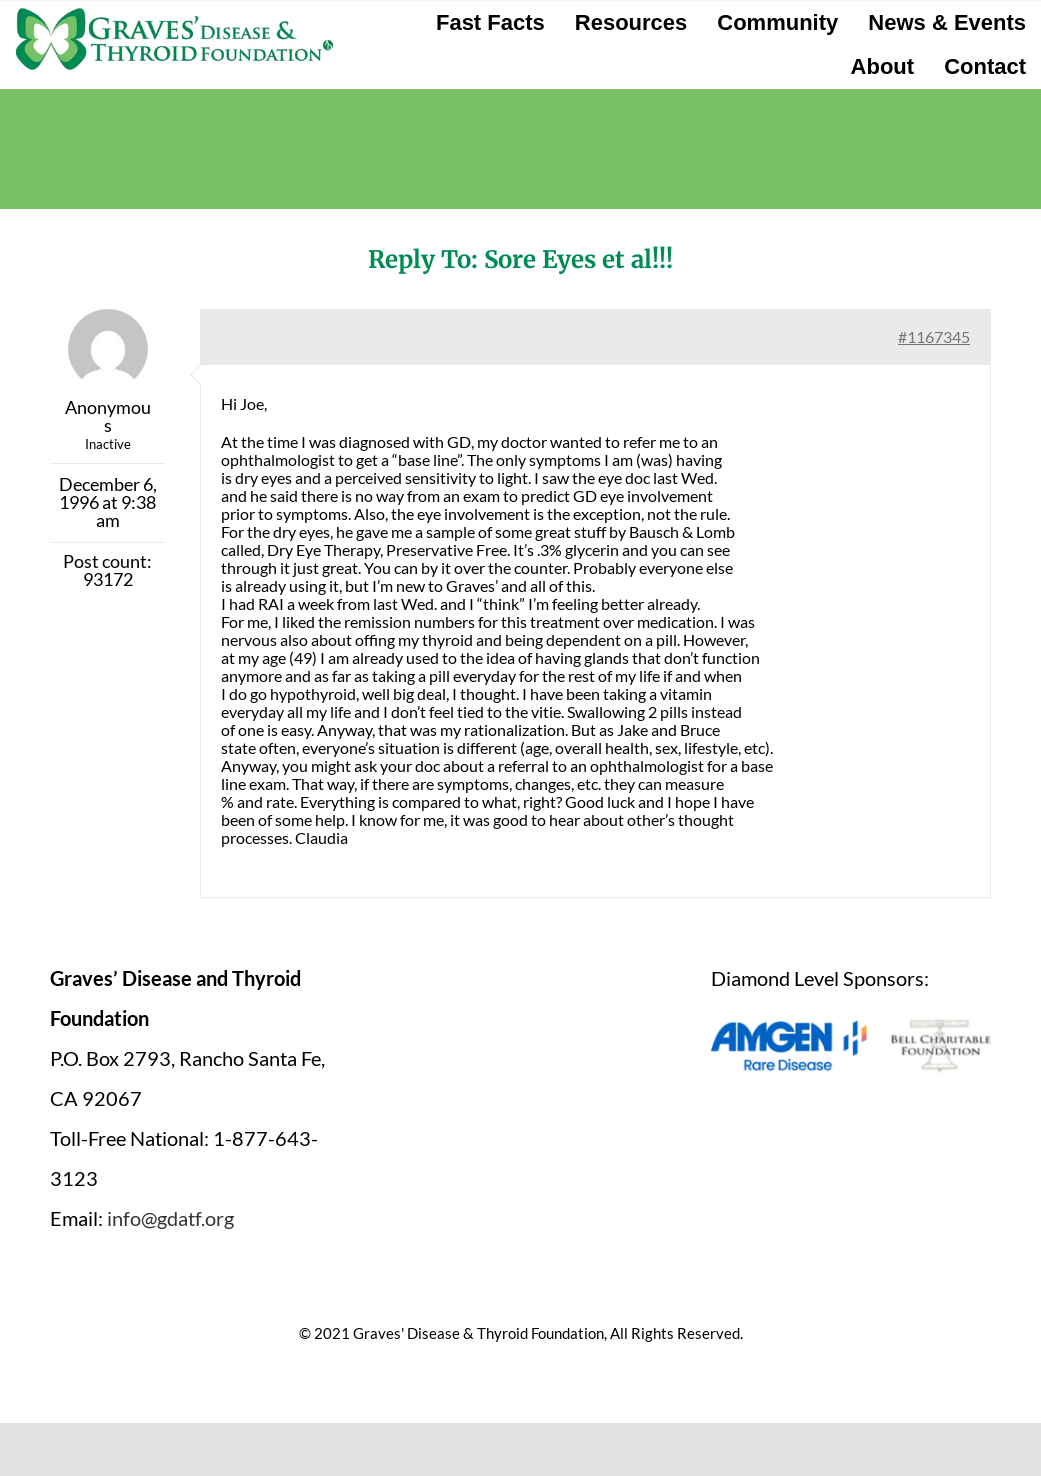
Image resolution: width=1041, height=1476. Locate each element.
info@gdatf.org (170, 1218)
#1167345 (934, 336)
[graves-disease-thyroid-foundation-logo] (174, 15)
